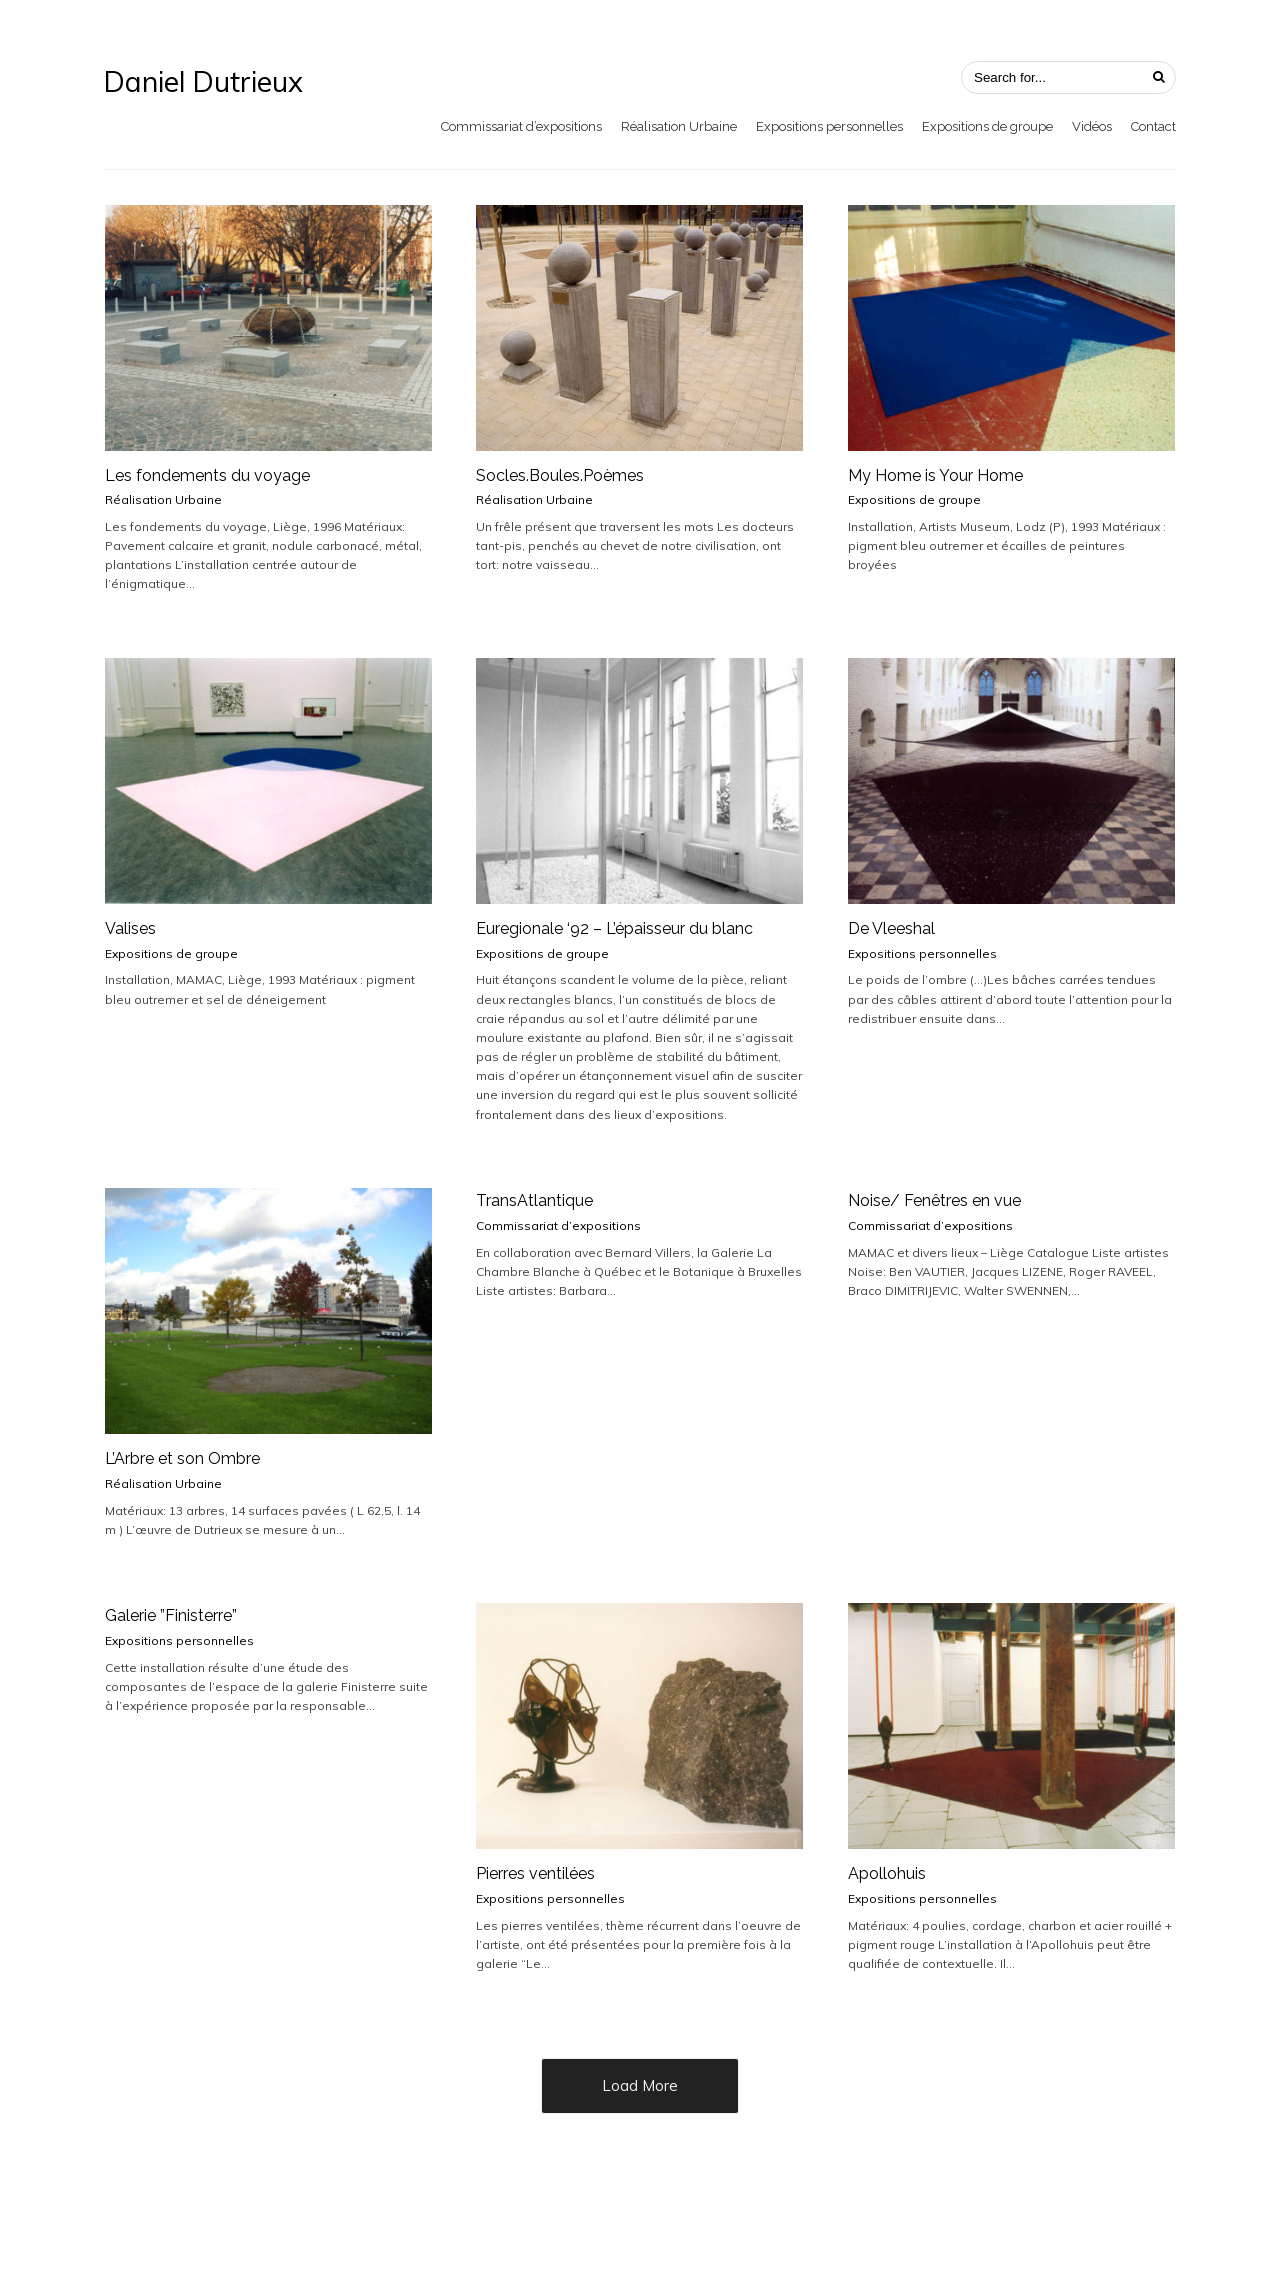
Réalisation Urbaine (679, 126)
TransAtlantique (534, 1200)
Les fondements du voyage (207, 475)
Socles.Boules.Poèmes (560, 475)
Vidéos (1092, 126)
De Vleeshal (891, 928)
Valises (130, 928)
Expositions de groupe (987, 126)
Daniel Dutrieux (203, 82)
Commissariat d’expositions (521, 126)
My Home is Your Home (935, 475)
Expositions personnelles (829, 126)
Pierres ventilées (535, 1873)
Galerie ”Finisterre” (171, 1615)
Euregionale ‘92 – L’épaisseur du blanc (614, 928)
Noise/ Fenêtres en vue (934, 1200)
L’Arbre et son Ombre (182, 1458)
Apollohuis (887, 1873)
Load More (640, 2085)
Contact (1153, 126)
